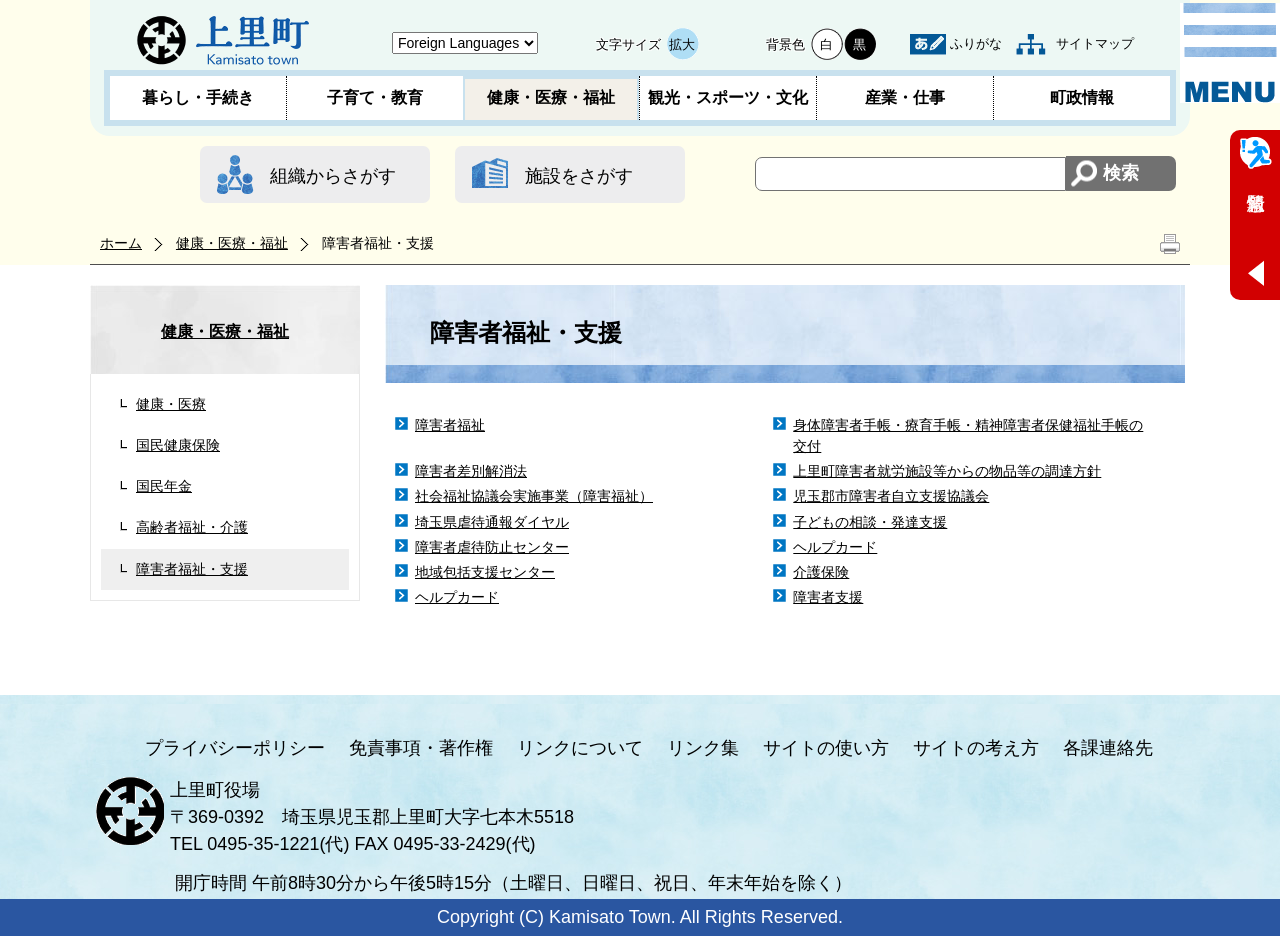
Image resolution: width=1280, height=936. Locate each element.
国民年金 (164, 486)
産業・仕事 (905, 97)
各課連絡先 (1108, 748)
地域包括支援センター (485, 572)
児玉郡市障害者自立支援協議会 (891, 496)
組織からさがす (333, 176)
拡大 (682, 44)
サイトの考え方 (976, 748)
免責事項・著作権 (421, 748)
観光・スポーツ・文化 (728, 97)
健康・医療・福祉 (551, 97)
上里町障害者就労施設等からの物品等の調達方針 (947, 471)
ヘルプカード (835, 547)
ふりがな (976, 43)
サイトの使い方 (826, 748)
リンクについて (580, 748)
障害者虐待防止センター (492, 547)
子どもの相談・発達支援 (870, 522)
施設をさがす (579, 176)
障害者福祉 (450, 425)
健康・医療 (171, 404)
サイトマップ (1095, 43)
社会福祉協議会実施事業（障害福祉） (534, 496)
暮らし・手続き (198, 97)
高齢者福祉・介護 (192, 527)
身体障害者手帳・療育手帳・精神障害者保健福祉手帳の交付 (968, 435)
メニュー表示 (1230, 53)
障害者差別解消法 (471, 471)
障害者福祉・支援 (192, 569)
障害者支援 (828, 597)
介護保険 (821, 572)
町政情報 (1082, 97)
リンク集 (703, 748)
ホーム (121, 243)
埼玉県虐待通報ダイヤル (492, 522)
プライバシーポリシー (235, 748)
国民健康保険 (178, 445)
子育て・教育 (375, 97)
